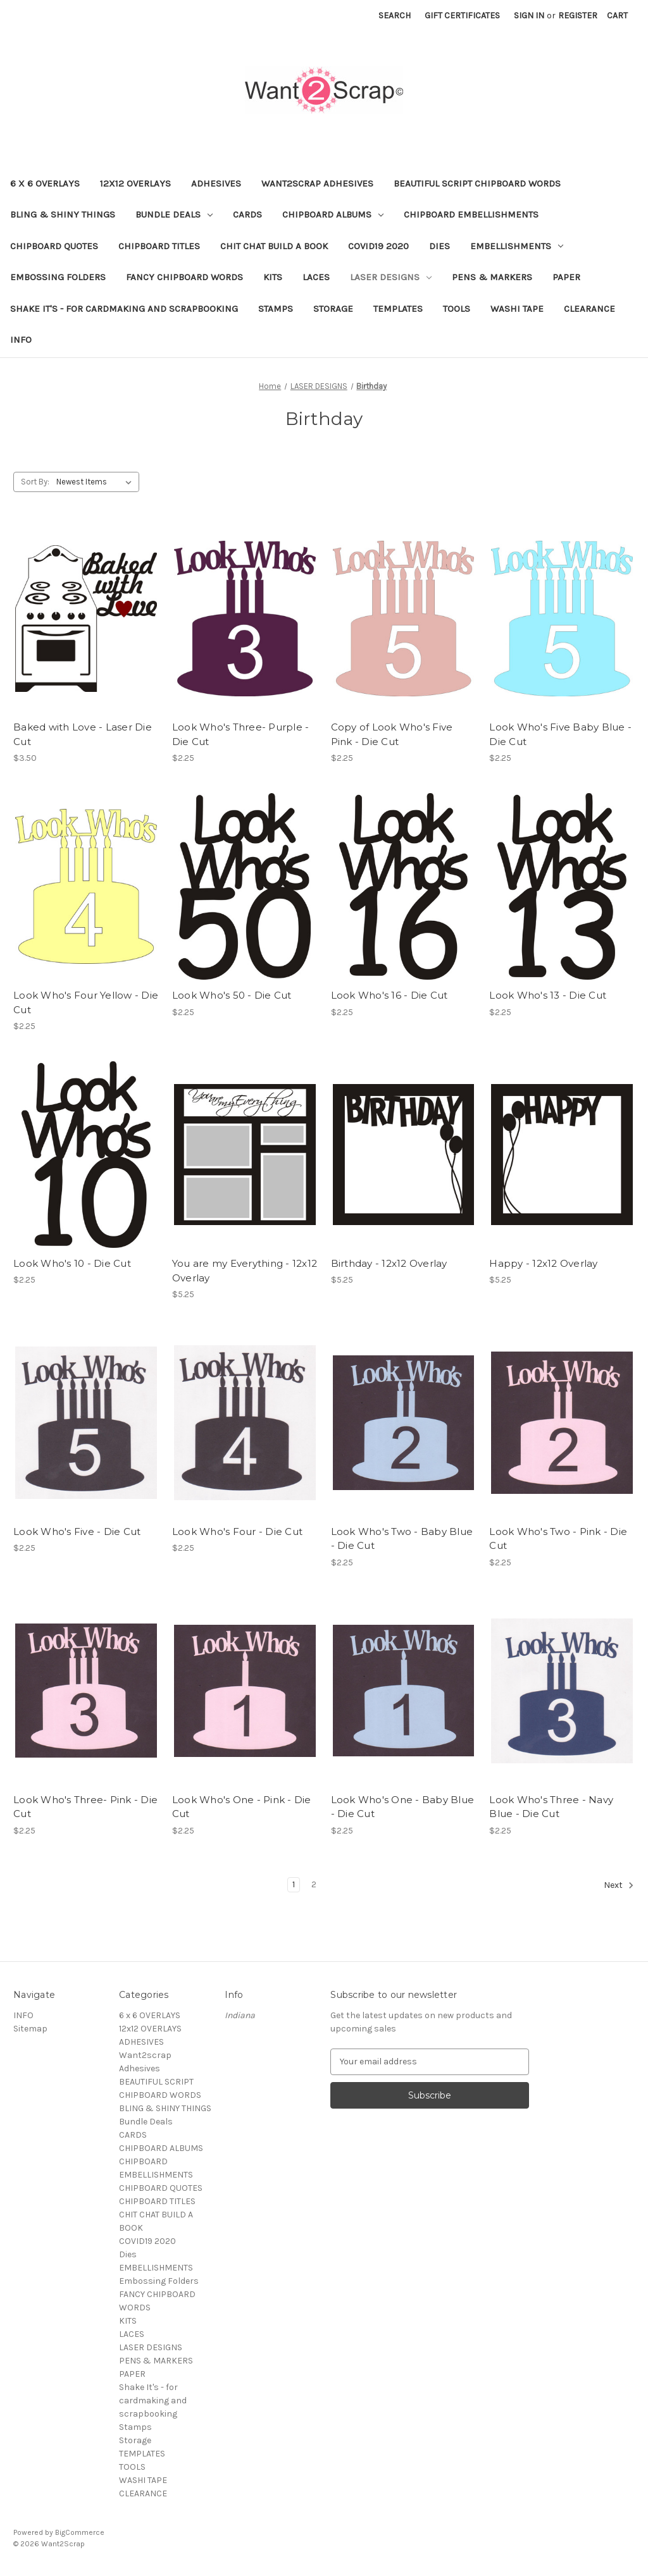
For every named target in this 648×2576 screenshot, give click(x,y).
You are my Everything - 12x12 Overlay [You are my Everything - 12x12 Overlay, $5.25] (244, 1270)
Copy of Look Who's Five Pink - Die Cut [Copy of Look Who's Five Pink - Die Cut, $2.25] (392, 734)
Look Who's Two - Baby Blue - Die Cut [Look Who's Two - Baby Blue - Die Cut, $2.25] (402, 1538)
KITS (272, 277)
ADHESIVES (216, 183)
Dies (439, 246)
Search (394, 15)
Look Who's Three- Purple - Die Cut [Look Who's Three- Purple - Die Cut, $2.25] (240, 734)
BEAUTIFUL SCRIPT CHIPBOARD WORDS (477, 183)
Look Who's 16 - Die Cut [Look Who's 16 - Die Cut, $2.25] (389, 995)
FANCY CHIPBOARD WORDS (184, 277)
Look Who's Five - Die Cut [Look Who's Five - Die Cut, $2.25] (76, 1531)
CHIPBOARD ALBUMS (332, 214)
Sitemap (30, 2028)
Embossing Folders (58, 277)
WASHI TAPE (517, 308)
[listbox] (96, 481)
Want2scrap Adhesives (317, 183)
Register (577, 15)
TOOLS (456, 308)
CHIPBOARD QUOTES (54, 246)
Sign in (529, 15)
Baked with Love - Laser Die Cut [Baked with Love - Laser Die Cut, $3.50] (82, 734)
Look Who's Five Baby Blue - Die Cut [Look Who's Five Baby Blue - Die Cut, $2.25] (560, 734)
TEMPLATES (398, 308)
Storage (333, 308)
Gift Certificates (462, 15)
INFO (21, 339)
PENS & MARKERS (492, 277)
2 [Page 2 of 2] (313, 1884)
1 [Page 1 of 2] (293, 1884)
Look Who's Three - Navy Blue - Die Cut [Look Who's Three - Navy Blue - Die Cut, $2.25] (551, 1807)
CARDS (247, 214)
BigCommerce (79, 2532)
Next (619, 1885)
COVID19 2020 (378, 246)
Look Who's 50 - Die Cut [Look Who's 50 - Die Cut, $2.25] (232, 995)
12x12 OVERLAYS (135, 183)
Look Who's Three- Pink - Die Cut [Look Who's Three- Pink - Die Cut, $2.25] (85, 1807)
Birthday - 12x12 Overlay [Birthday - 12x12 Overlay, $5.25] (389, 1263)
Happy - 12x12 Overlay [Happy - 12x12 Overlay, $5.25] (543, 1263)
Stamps (275, 308)
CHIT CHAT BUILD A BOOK (274, 246)
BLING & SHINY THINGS (62, 214)
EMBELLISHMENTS (516, 246)
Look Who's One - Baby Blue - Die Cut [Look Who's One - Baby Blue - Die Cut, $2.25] (403, 1807)
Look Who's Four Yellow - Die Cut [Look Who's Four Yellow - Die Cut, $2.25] (85, 1002)
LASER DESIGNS (391, 277)
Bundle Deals (174, 214)
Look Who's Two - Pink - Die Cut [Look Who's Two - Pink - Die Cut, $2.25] (558, 1538)
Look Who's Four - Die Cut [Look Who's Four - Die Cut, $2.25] (237, 1531)
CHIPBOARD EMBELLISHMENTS (471, 214)
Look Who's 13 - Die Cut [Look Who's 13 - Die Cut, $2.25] (547, 995)
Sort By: (35, 481)
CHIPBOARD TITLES (159, 246)
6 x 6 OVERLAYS (45, 183)
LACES (316, 277)
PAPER (566, 277)
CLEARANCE (589, 308)
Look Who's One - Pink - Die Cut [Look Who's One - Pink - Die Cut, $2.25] (241, 1807)
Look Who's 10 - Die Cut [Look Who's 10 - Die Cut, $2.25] (72, 1263)
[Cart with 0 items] (617, 15)
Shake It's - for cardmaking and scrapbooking (124, 308)
